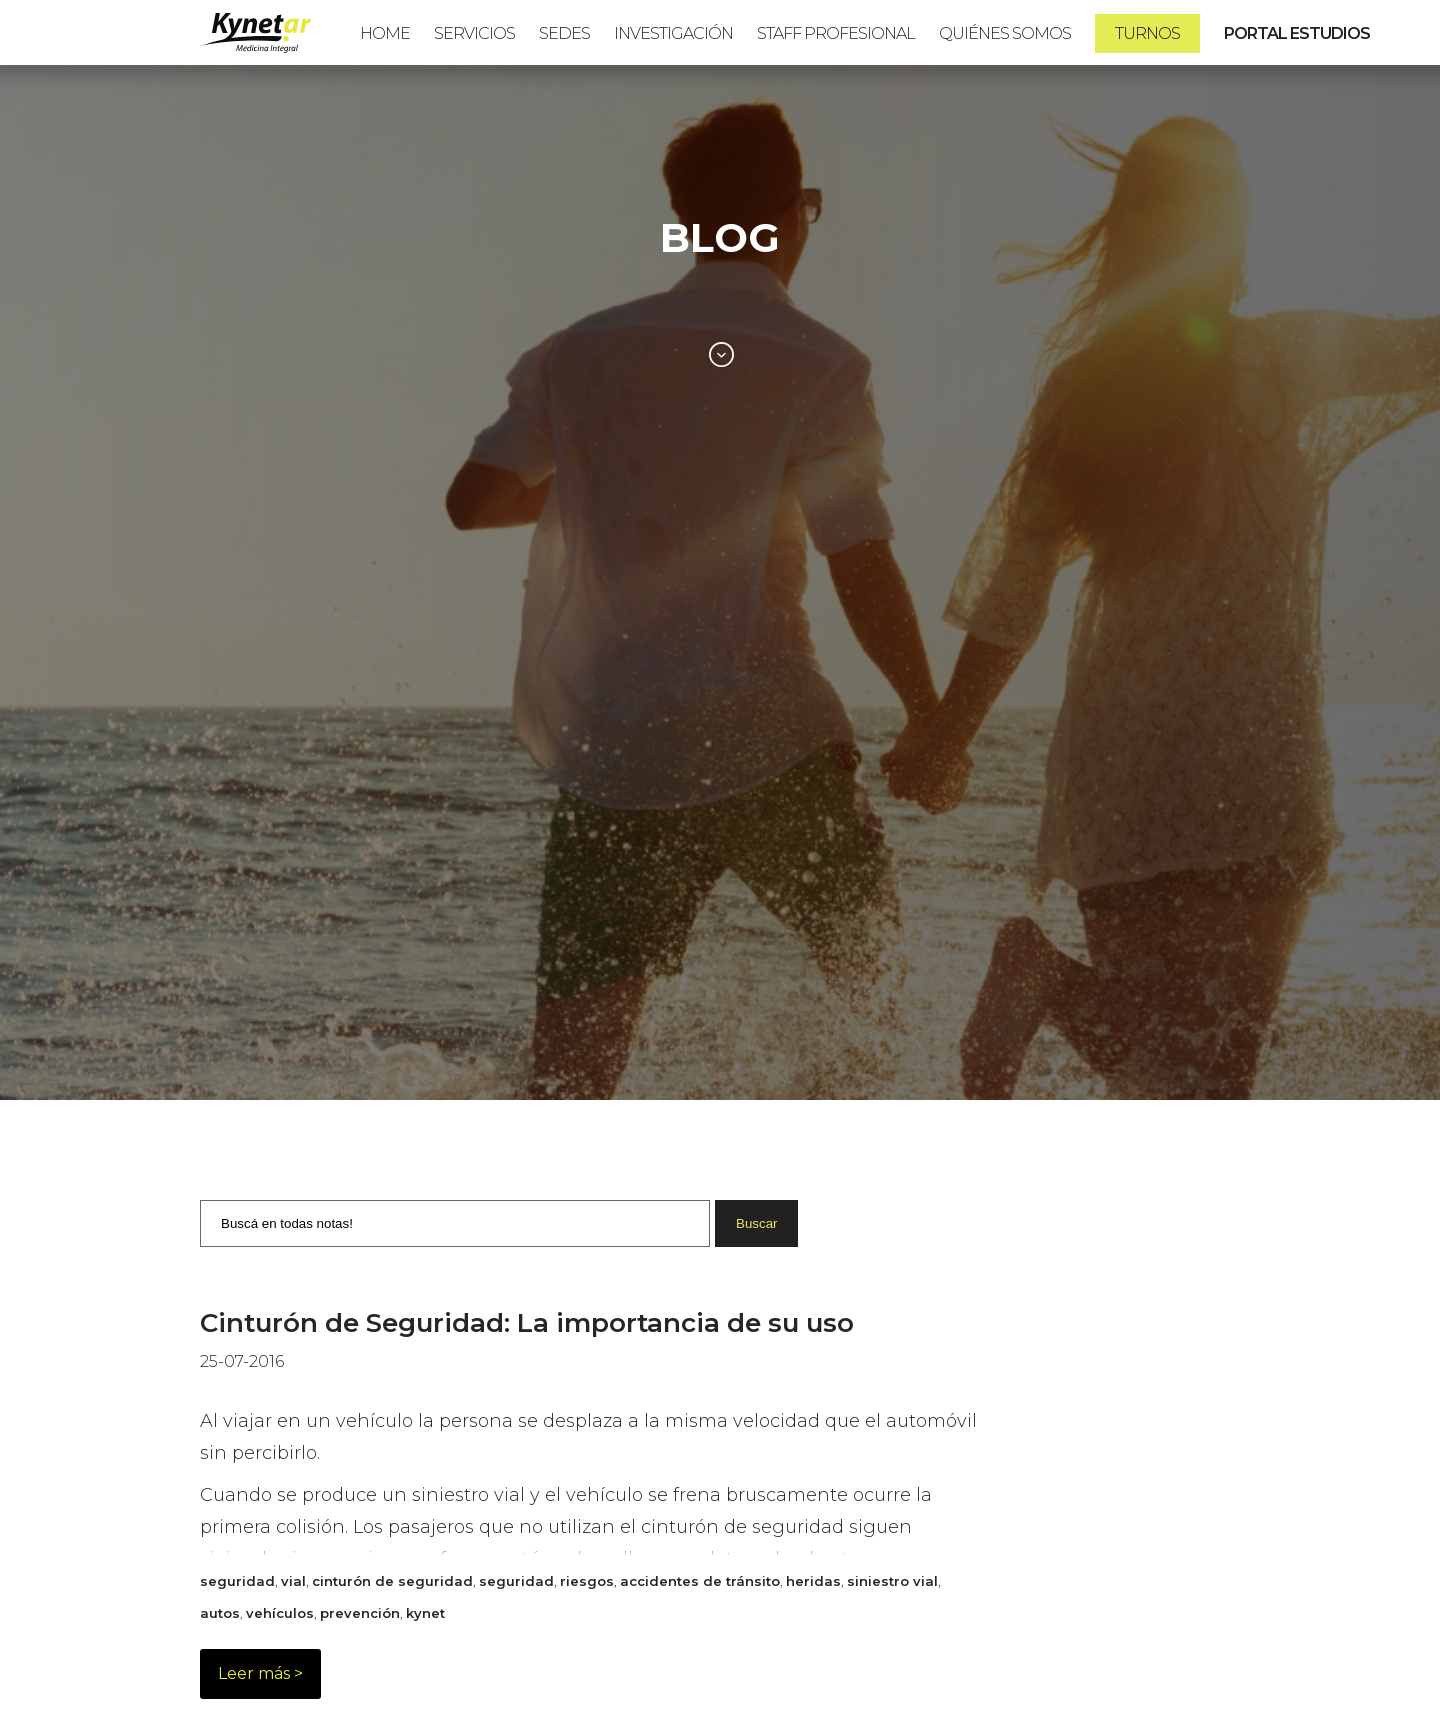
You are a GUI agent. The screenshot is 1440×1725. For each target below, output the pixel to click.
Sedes (564, 33)
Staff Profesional (836, 33)
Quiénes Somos (1005, 33)
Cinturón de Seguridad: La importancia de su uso (527, 1323)
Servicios (474, 33)
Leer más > (260, 1673)
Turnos (1147, 33)
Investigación (673, 33)
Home (385, 33)
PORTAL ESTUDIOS (1297, 33)
